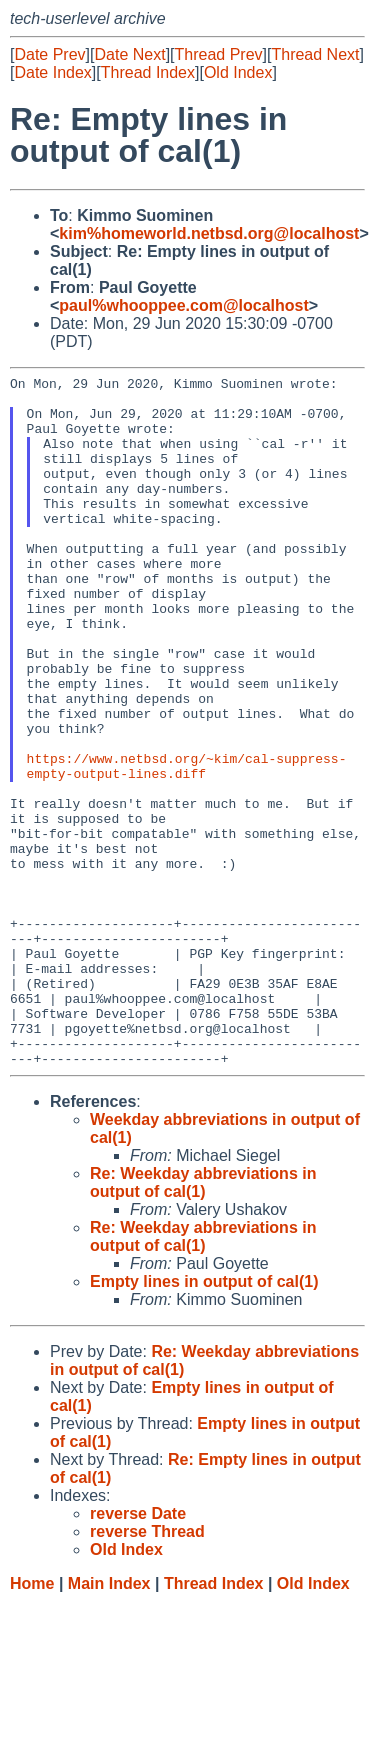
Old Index (238, 72)
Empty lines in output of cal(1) (204, 1419)
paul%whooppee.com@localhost (183, 305)
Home (32, 1721)
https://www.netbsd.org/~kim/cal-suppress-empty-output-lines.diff (187, 845)
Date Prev (49, 54)
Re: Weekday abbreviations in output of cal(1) (203, 1320)
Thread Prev (219, 54)
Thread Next (315, 54)
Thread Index (148, 72)
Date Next (129, 54)
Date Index (52, 72)
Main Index (109, 1721)
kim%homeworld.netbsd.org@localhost (209, 233)
